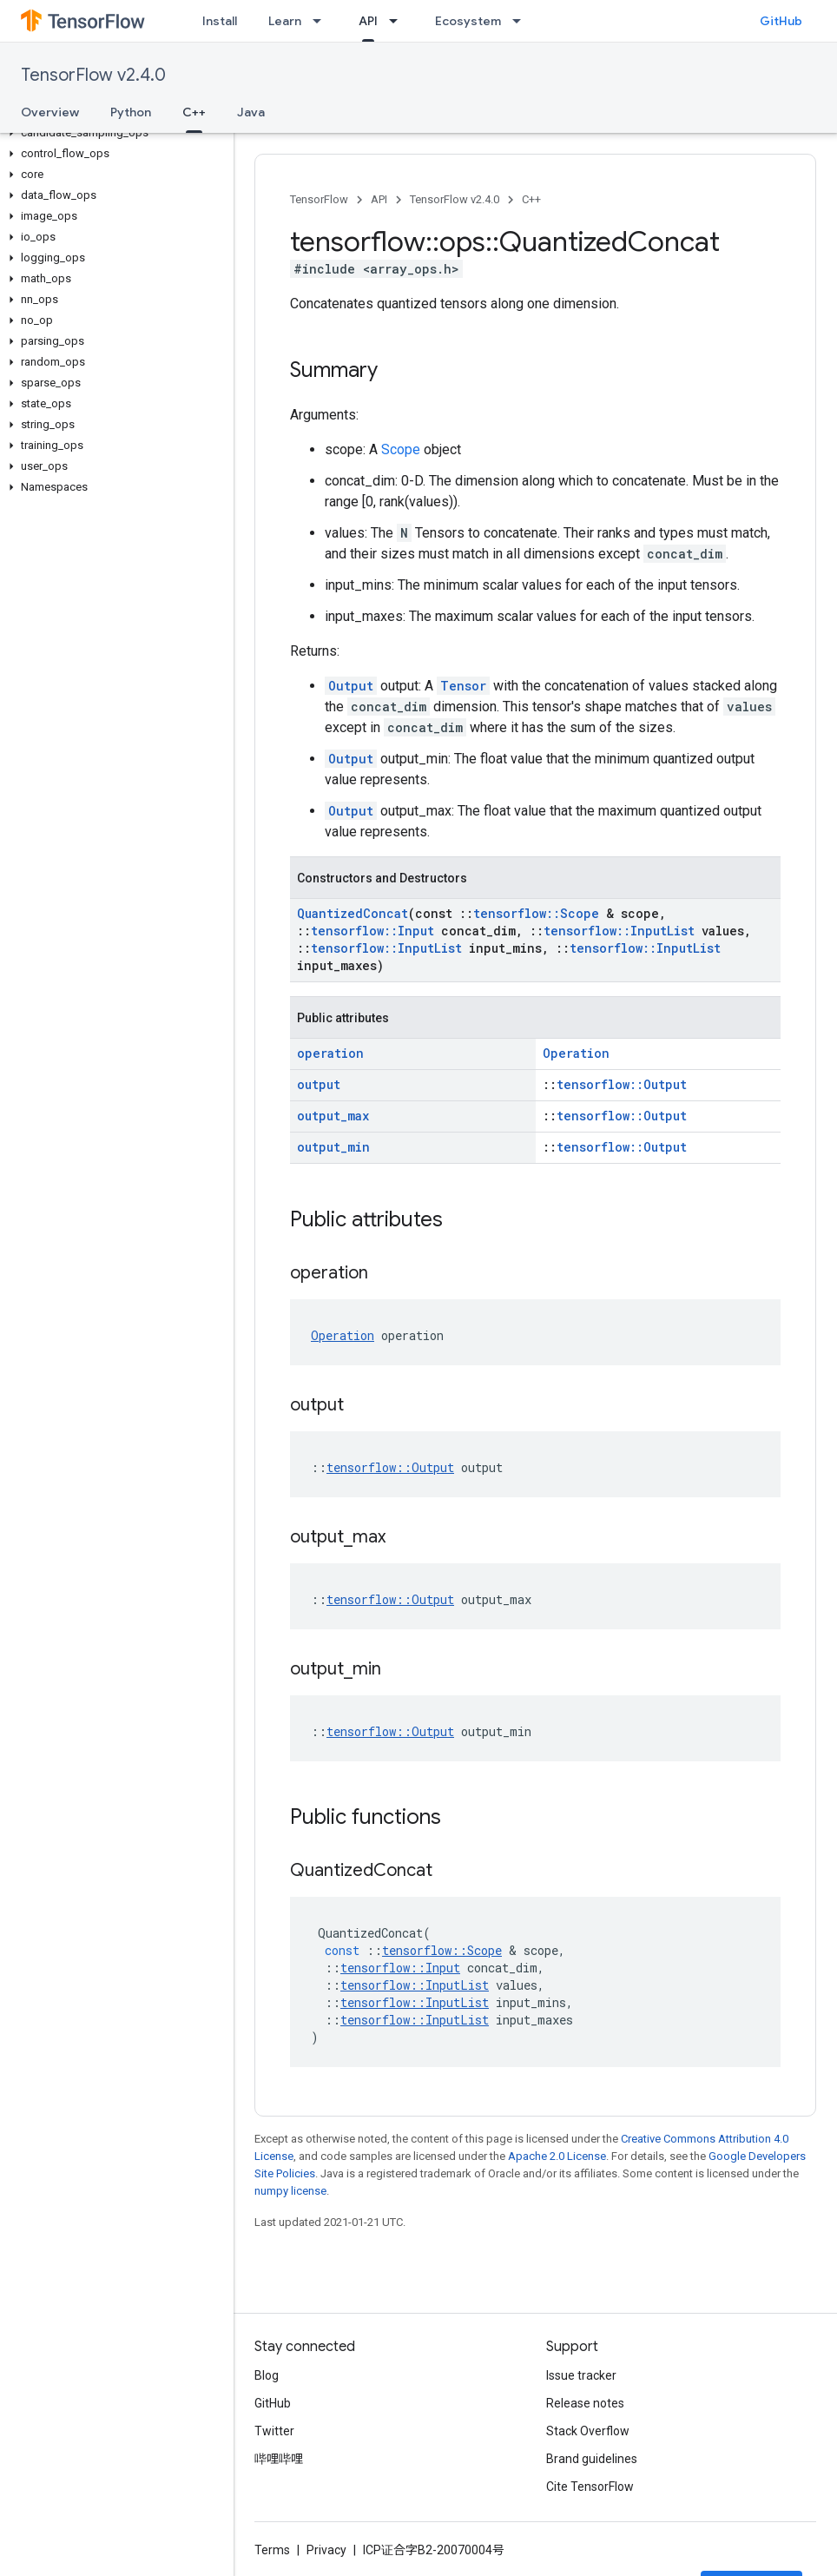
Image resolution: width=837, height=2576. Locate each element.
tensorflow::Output (622, 1084)
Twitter (274, 2431)
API (379, 199)
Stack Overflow (587, 2431)
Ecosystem (468, 21)
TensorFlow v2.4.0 (93, 75)
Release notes (585, 2403)
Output (350, 685)
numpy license (290, 2190)
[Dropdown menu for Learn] (322, 21)
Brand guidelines (591, 2459)
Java (251, 112)
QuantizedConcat (352, 913)
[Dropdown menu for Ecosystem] (522, 21)
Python (130, 112)
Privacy (326, 2550)
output (318, 1084)
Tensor (463, 685)
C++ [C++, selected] (194, 112)
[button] (113, 132)
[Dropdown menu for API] (398, 21)
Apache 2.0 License (557, 2156)
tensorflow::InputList (619, 930)
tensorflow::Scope (536, 913)
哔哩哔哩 (278, 2459)
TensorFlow (319, 199)
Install (219, 21)
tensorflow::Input (372, 930)
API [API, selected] (368, 21)
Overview (50, 112)
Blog (266, 2375)
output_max (333, 1115)
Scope (400, 449)
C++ (531, 199)
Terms (272, 2550)
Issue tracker (581, 2375)
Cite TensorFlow (590, 2486)
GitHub (781, 21)
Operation (576, 1053)
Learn (284, 21)
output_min (333, 1147)
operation (330, 1053)
